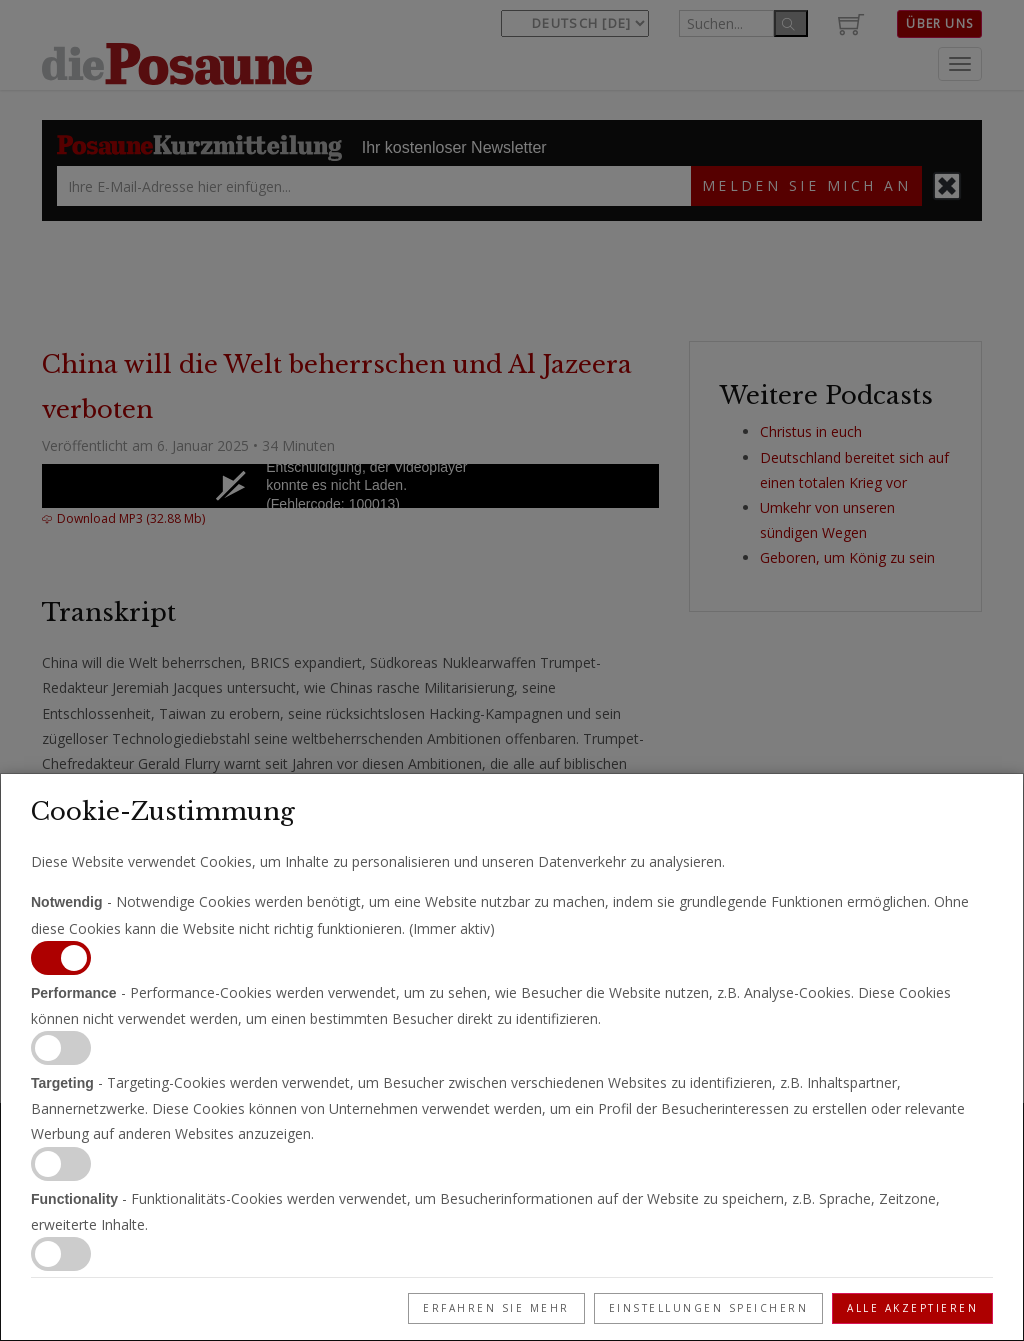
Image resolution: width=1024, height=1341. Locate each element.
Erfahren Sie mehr (496, 1308)
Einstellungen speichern (709, 1308)
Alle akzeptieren (912, 1308)
